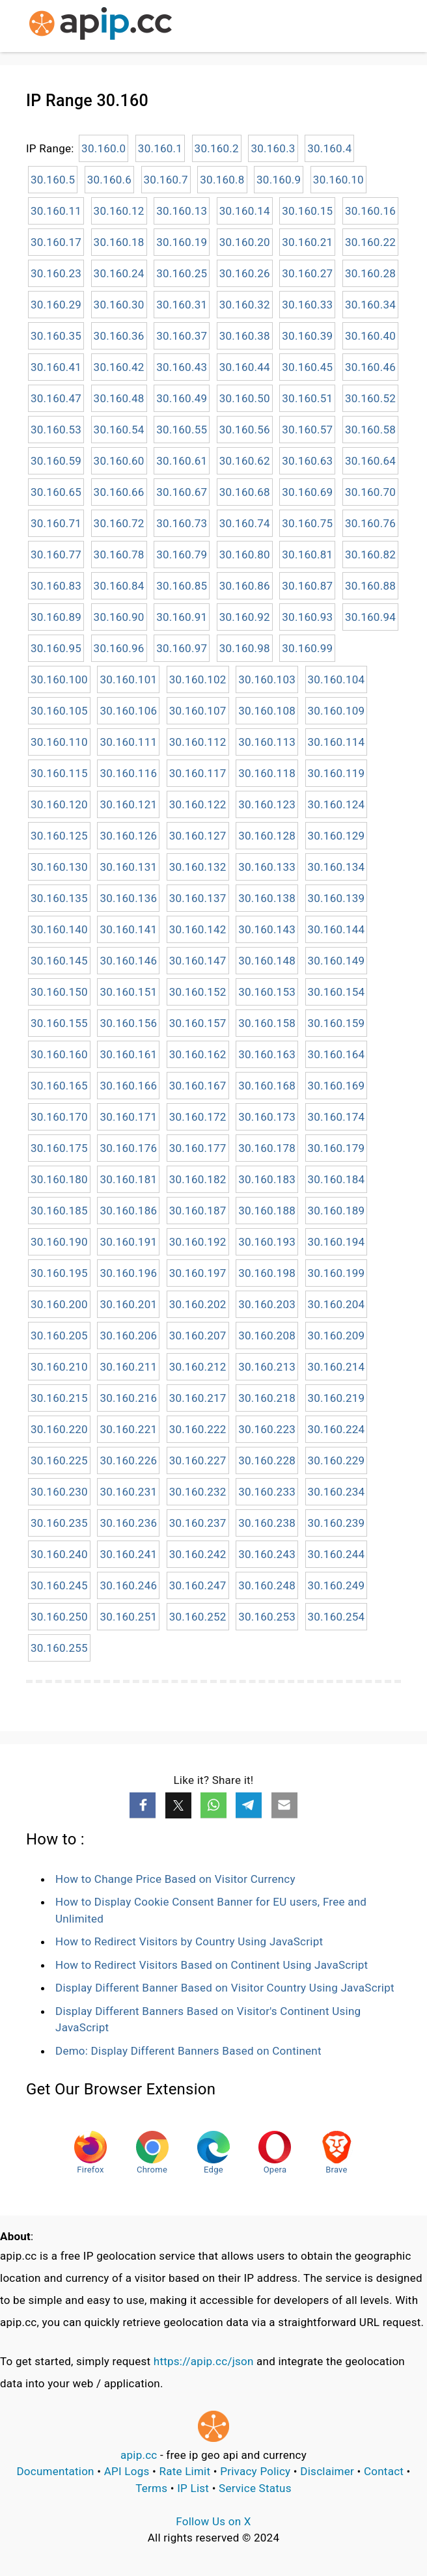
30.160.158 (267, 1023)
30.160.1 (160, 148)
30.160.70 (370, 492)
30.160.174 (336, 1116)
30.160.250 (59, 1616)
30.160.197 (198, 1273)
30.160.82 (370, 554)
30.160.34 (370, 304)
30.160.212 (198, 1366)
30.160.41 (56, 367)
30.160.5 (53, 179)
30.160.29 (56, 304)
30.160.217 (198, 1397)
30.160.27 (307, 273)
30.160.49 (181, 398)
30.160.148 (267, 960)
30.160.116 (128, 773)
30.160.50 (244, 398)
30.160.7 (166, 179)
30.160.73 (181, 523)
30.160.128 (267, 835)
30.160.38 (244, 335)
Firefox (90, 2152)
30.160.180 (59, 1179)
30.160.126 (128, 835)
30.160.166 (128, 1085)
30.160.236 (128, 1522)
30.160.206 (128, 1335)
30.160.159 (336, 1023)
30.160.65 (56, 492)
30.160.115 (59, 773)
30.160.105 (59, 710)
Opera (274, 2152)
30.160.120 (59, 804)
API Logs (127, 2471)
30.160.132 (198, 866)
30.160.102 (198, 679)
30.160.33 (307, 304)
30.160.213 (267, 1366)
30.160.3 (273, 148)
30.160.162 (198, 1054)
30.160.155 (59, 1023)
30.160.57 (307, 429)
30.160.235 (59, 1522)
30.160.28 (370, 273)
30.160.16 (370, 210)
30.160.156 (128, 1023)
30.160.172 (198, 1116)
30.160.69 (307, 492)
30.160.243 (267, 1554)
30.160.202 (198, 1304)
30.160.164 (336, 1054)
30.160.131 (128, 866)
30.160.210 (59, 1366)
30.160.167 (198, 1085)
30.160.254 (336, 1616)
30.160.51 (307, 398)
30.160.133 (267, 866)
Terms (151, 2488)
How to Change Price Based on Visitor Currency (175, 1878)
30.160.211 (128, 1366)
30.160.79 (181, 554)
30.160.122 (198, 804)
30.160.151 (128, 991)
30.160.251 (128, 1616)
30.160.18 (119, 242)
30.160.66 (119, 492)
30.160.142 (198, 929)
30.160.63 (307, 460)
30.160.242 (198, 1554)
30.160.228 (267, 1460)
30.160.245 (59, 1585)
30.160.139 (336, 898)
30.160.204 (336, 1304)
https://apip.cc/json (204, 2361)
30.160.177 (198, 1148)
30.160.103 (267, 679)
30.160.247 (198, 1585)
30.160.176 (128, 1148)
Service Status (255, 2488)
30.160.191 (128, 1241)
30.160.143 (267, 929)
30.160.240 (59, 1554)
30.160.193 (267, 1241)
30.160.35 (56, 335)
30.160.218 (267, 1397)
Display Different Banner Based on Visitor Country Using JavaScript (224, 1987)
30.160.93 (307, 616)
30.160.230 (59, 1491)
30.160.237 (198, 1522)
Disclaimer (327, 2471)
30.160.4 (329, 148)
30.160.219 (336, 1397)
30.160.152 (198, 991)
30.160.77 (56, 554)
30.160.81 (307, 554)
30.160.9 (278, 179)
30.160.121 (128, 804)
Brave (336, 2152)
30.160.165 (59, 1085)
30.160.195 (59, 1273)
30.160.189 (336, 1210)
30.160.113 (267, 741)
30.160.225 (59, 1460)
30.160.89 (56, 616)
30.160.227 (198, 1460)
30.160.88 (370, 585)
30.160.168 (267, 1085)
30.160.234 (336, 1491)
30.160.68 (244, 492)
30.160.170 (59, 1116)
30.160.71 (56, 523)
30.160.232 (198, 1491)
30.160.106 (128, 710)
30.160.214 (336, 1366)
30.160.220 (59, 1429)
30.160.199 (336, 1273)
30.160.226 (128, 1460)
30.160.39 (307, 335)
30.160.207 (198, 1335)
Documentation (55, 2471)
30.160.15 (307, 210)
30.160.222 (198, 1429)
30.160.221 (128, 1429)
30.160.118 (267, 773)
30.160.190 (59, 1241)
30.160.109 (336, 710)
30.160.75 (307, 523)
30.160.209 (336, 1335)
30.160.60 (119, 460)
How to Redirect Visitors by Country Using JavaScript (189, 1941)
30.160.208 (267, 1335)
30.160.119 (336, 773)
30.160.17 (56, 242)
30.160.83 (56, 585)
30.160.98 (244, 648)
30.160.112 (198, 741)
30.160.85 (181, 585)
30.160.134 (336, 866)
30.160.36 (119, 335)
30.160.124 (336, 804)
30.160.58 (370, 429)
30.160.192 (198, 1241)
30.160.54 (119, 429)
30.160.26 (244, 273)
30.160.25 (181, 273)
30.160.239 (336, 1522)
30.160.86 (244, 585)
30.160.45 (307, 367)
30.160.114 (336, 741)
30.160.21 (307, 242)
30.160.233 (267, 1491)
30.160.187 (198, 1210)
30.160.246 (128, 1585)
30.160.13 (181, 210)
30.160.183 (267, 1179)
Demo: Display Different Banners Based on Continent (188, 2050)
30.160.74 (244, 523)
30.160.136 (128, 898)
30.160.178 (267, 1148)
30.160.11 (56, 210)
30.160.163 (267, 1054)
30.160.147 (198, 960)
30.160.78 (119, 554)
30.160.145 (59, 960)
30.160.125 (59, 835)
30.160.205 (59, 1335)
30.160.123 (267, 804)
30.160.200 (59, 1304)
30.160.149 (336, 960)
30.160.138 (267, 898)
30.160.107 (198, 710)
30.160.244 (336, 1554)
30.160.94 (370, 616)
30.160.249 (336, 1585)
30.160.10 (338, 179)
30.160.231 (128, 1491)
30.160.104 (336, 679)
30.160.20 (244, 242)
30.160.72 (119, 523)
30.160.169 (336, 1085)
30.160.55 (181, 429)
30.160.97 (181, 648)
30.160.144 (336, 929)
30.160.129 (336, 835)
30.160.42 (119, 367)
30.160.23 (56, 273)
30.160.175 (59, 1148)
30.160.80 (244, 554)
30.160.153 (267, 991)
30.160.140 (59, 929)
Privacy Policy (255, 2471)
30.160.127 (198, 835)
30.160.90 (119, 616)
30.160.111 (128, 741)
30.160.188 (267, 1210)
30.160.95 (56, 648)
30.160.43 (181, 367)
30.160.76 (370, 523)
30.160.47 (56, 398)
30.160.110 (59, 741)
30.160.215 (59, 1397)
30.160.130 (59, 866)
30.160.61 (181, 460)
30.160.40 (370, 335)
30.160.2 (217, 148)
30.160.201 (128, 1304)
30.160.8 (222, 179)
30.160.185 (59, 1210)
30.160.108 (267, 710)
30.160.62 (244, 460)
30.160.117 (198, 773)
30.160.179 (336, 1148)
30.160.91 (181, 616)
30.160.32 (244, 304)
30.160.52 (370, 398)
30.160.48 (119, 398)
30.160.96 (119, 648)
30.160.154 (336, 991)
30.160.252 (198, 1616)
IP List (193, 2488)
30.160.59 (56, 460)
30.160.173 (267, 1116)
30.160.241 (128, 1554)
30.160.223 (267, 1429)
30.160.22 (370, 242)
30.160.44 (244, 367)
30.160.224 (336, 1429)
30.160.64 (370, 460)
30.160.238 (267, 1522)
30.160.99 (307, 648)
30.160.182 (198, 1179)
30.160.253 (267, 1616)
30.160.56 (244, 429)
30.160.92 (244, 616)
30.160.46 (370, 367)
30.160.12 (119, 210)
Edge (213, 2152)
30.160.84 (119, 585)
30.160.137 (198, 898)
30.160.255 (59, 1647)
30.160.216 (128, 1397)
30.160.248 (267, 1585)
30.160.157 (198, 1023)
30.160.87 (307, 585)
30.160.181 (128, 1179)
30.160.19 (181, 242)
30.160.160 (59, 1054)
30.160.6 (109, 179)
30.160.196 (128, 1273)
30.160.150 (59, 991)
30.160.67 (181, 492)
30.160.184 (336, 1179)
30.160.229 (336, 1460)
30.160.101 (128, 679)
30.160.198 (267, 1273)
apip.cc (139, 2454)
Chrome (152, 2152)
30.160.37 (181, 335)
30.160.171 (128, 1116)
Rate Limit (184, 2471)
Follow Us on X (213, 2521)
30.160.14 (244, 210)
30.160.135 (59, 898)
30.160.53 (56, 429)
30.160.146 (128, 960)
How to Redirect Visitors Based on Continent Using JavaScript (211, 1964)
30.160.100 (59, 679)
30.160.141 (128, 929)
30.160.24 (119, 273)
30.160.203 (267, 1304)
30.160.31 (181, 304)
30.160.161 (128, 1054)
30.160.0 (103, 148)
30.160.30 (119, 304)
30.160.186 (128, 1210)
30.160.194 (336, 1241)
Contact (384, 2471)
